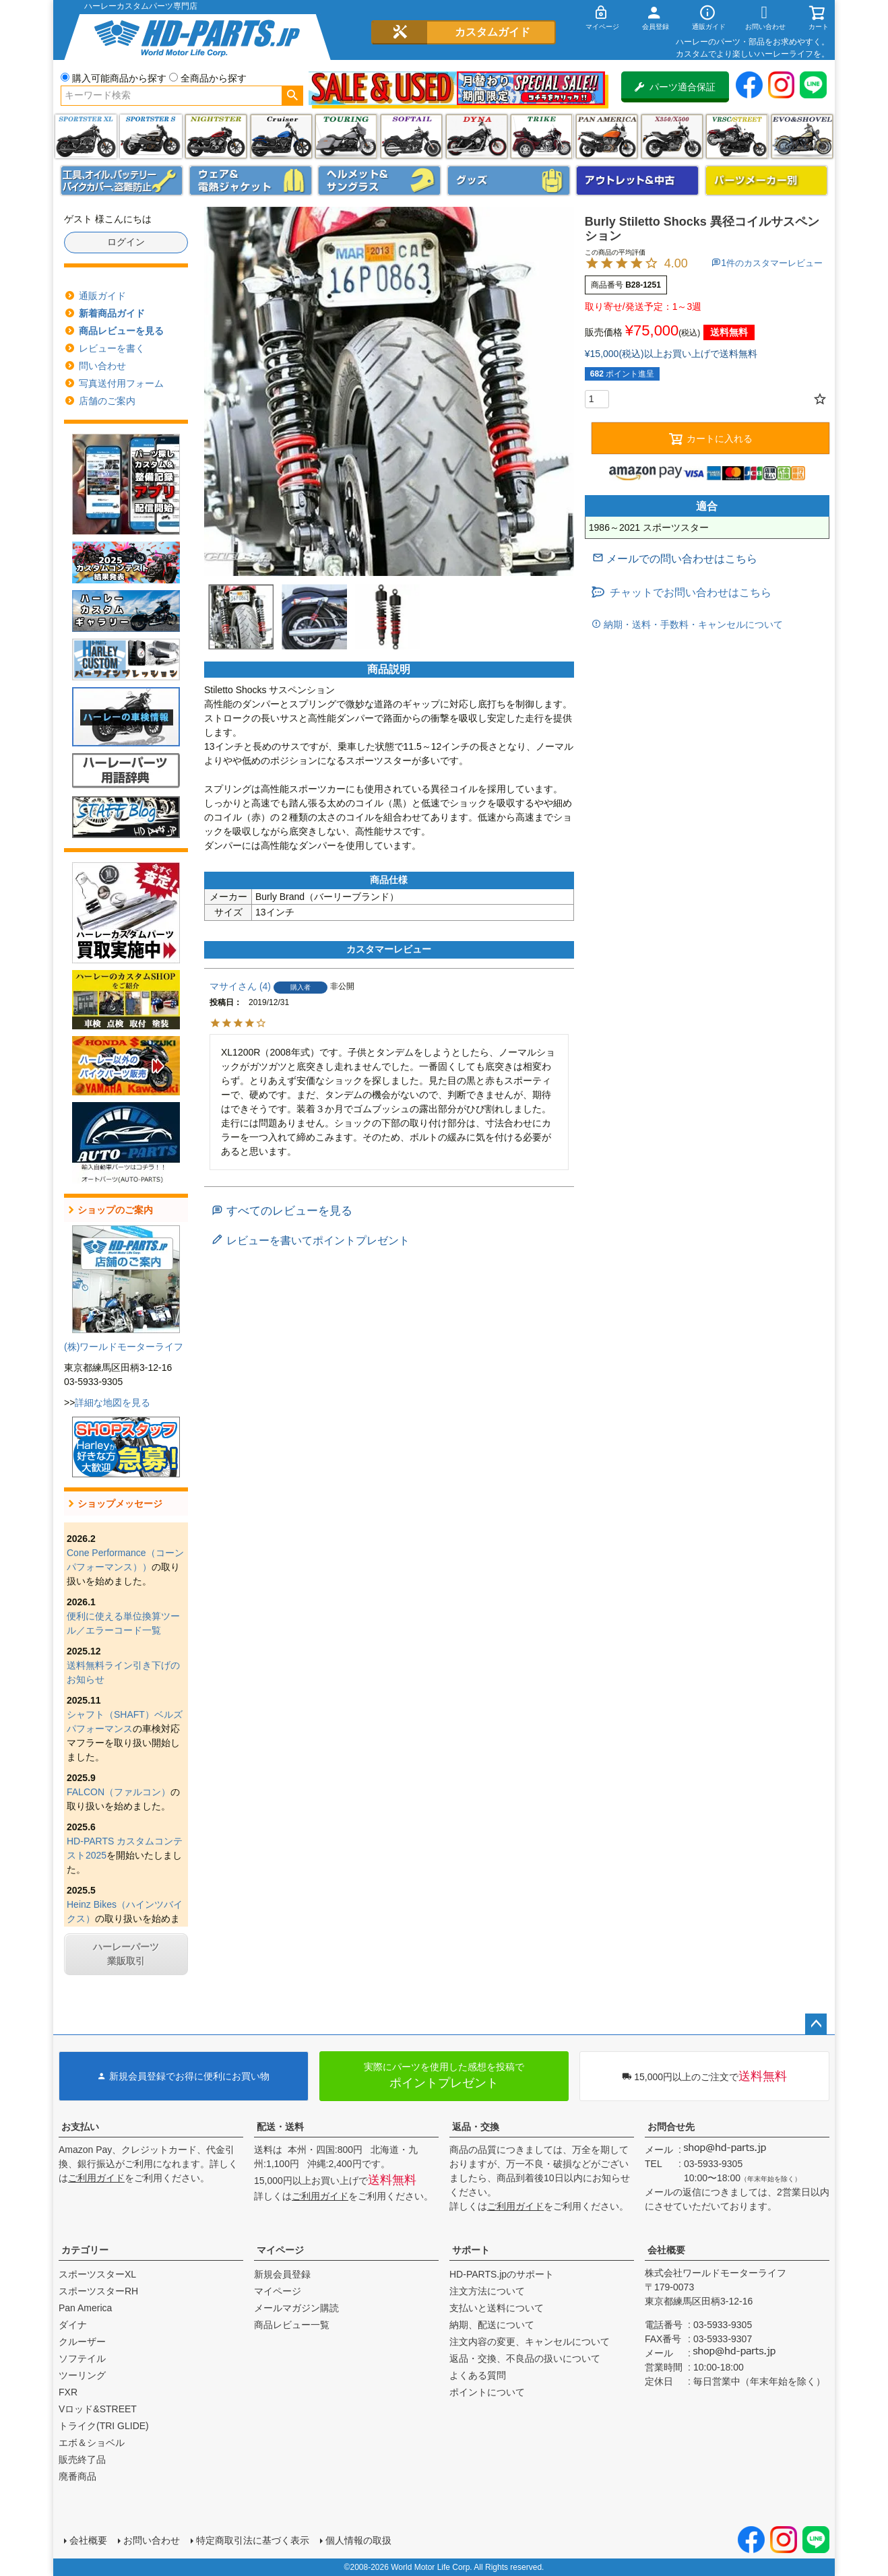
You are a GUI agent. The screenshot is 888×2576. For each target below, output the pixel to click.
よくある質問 (477, 2375)
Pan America (606, 136)
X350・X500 (672, 136)
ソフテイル (411, 136)
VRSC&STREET (736, 136)
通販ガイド (102, 295)
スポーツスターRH (98, 2291)
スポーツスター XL (86, 136)
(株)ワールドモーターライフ (123, 1346)
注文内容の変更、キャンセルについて (529, 2341)
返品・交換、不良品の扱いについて (524, 2358)
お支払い (80, 2126)
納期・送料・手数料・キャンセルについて (692, 624)
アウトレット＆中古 (637, 180)
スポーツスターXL (97, 2274)
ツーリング (346, 136)
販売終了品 (82, 2459)
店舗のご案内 (107, 400)
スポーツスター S (150, 136)
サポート (471, 2250)
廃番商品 (77, 2476)
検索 (292, 95)
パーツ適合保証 (675, 87)
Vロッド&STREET (98, 2409)
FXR (68, 2392)
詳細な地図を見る (112, 1402)
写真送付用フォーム (121, 383)
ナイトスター (216, 136)
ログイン (126, 241)
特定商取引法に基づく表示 (252, 2540)
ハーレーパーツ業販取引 (126, 1953)
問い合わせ (102, 365)
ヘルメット (379, 180)
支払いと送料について (496, 2308)
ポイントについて (487, 2392)
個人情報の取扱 (358, 2540)
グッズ (508, 180)
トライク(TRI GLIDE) (541, 136)
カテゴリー (84, 2250)
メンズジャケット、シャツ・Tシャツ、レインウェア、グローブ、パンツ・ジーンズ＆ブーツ (250, 180)
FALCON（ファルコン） (118, 1791)
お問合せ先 (671, 2126)
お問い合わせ (151, 2540)
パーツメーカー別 (766, 180)
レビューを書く (112, 348)
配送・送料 (280, 2126)
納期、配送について (491, 2324)
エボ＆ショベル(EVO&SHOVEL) (802, 136)
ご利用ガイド (96, 2177)
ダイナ (476, 136)
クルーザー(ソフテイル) (281, 136)
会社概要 (666, 2250)
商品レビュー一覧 (291, 2324)
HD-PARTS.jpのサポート (501, 2274)
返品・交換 (475, 2126)
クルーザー (82, 2341)
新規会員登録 (282, 2274)
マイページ (280, 2250)
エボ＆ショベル (92, 2442)
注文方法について (487, 2291)
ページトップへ (816, 2024)
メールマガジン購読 (296, 2308)
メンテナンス (122, 180)
